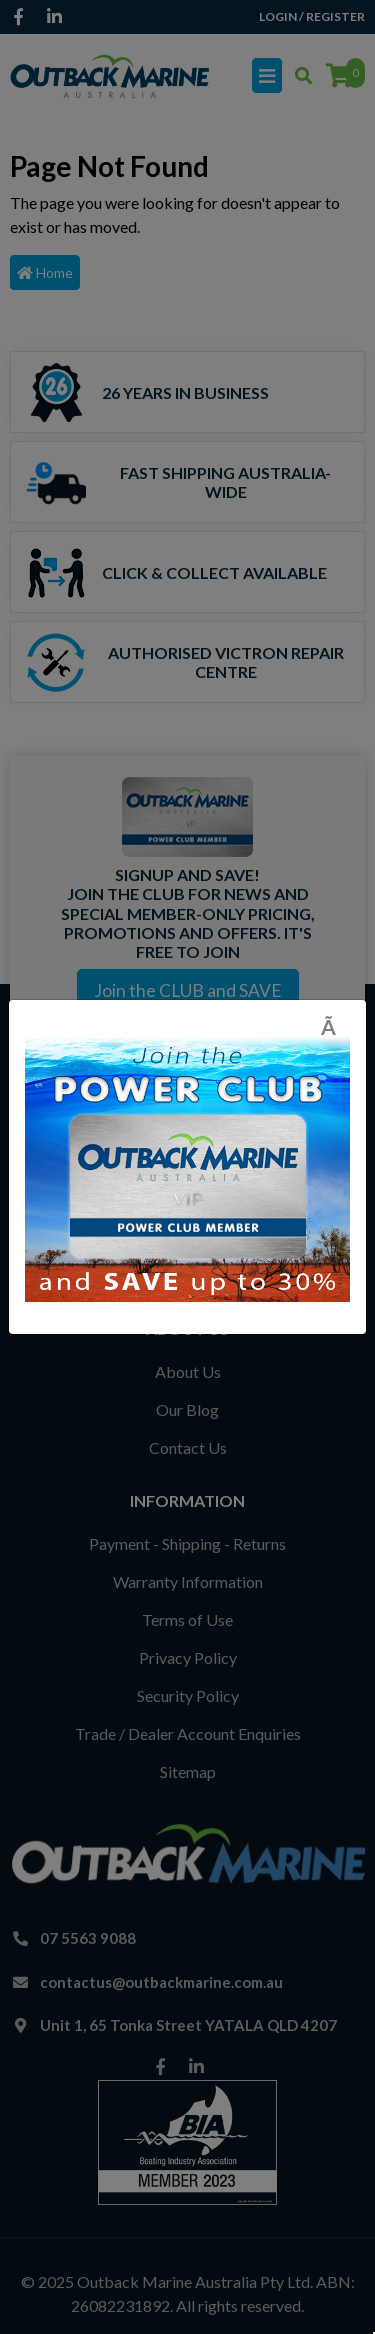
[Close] (335, 1026)
